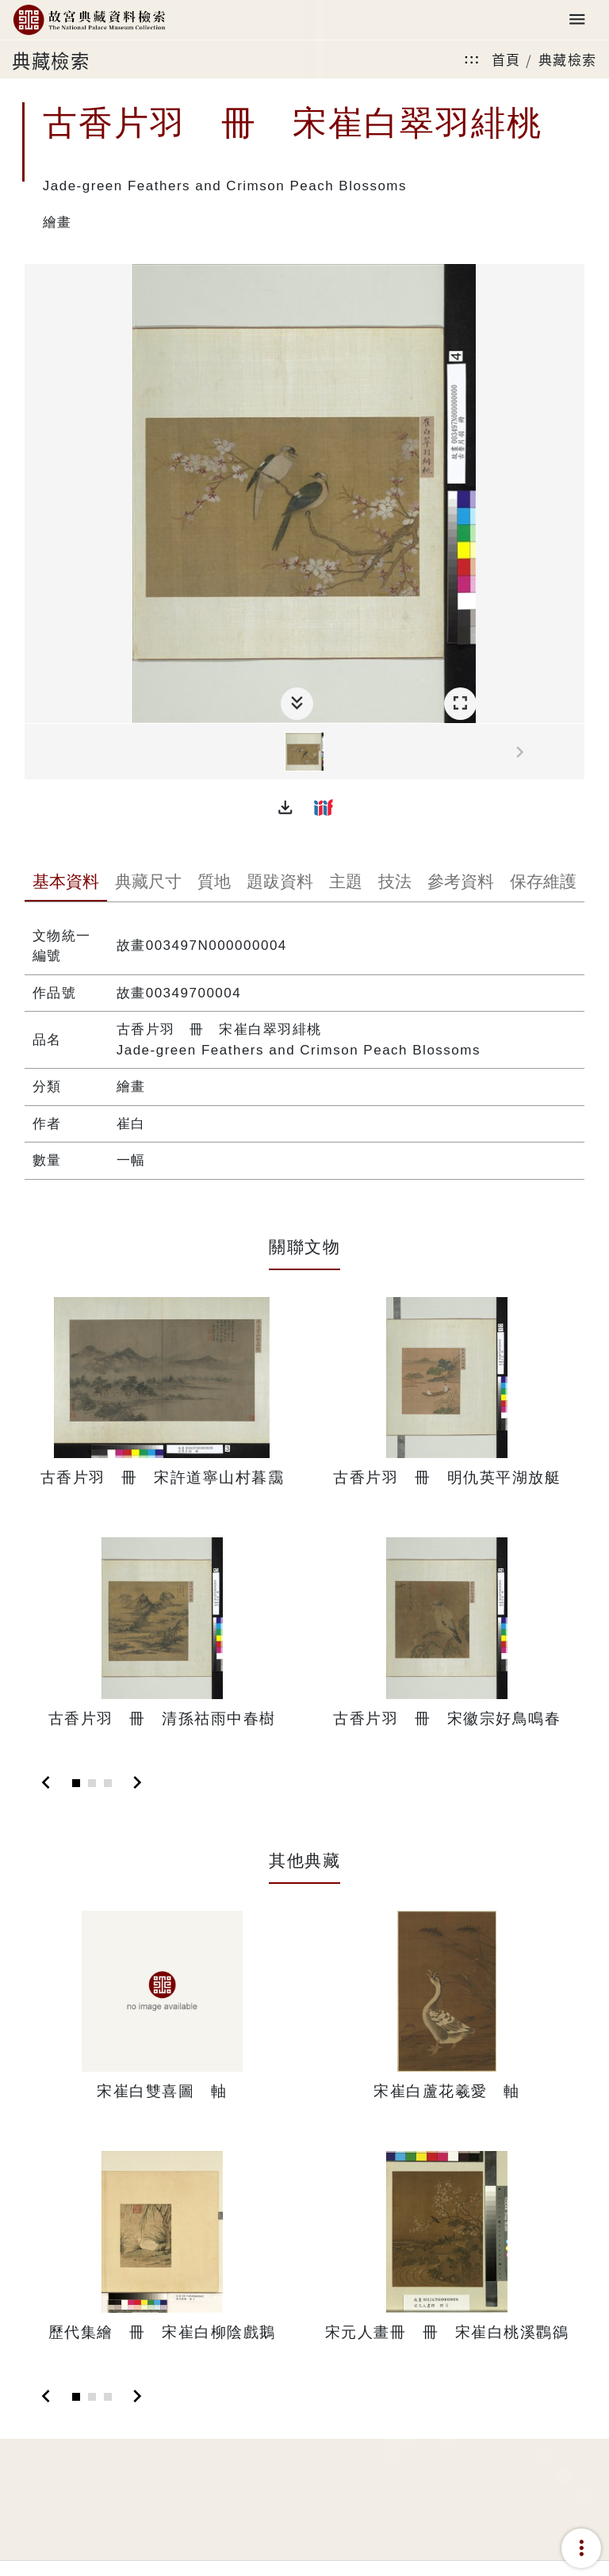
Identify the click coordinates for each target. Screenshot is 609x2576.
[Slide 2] (92, 1783)
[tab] (66, 883)
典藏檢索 (567, 59)
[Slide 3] (108, 1783)
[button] (285, 807)
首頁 (506, 59)
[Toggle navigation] (577, 20)
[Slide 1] (76, 1783)
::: (472, 59)
